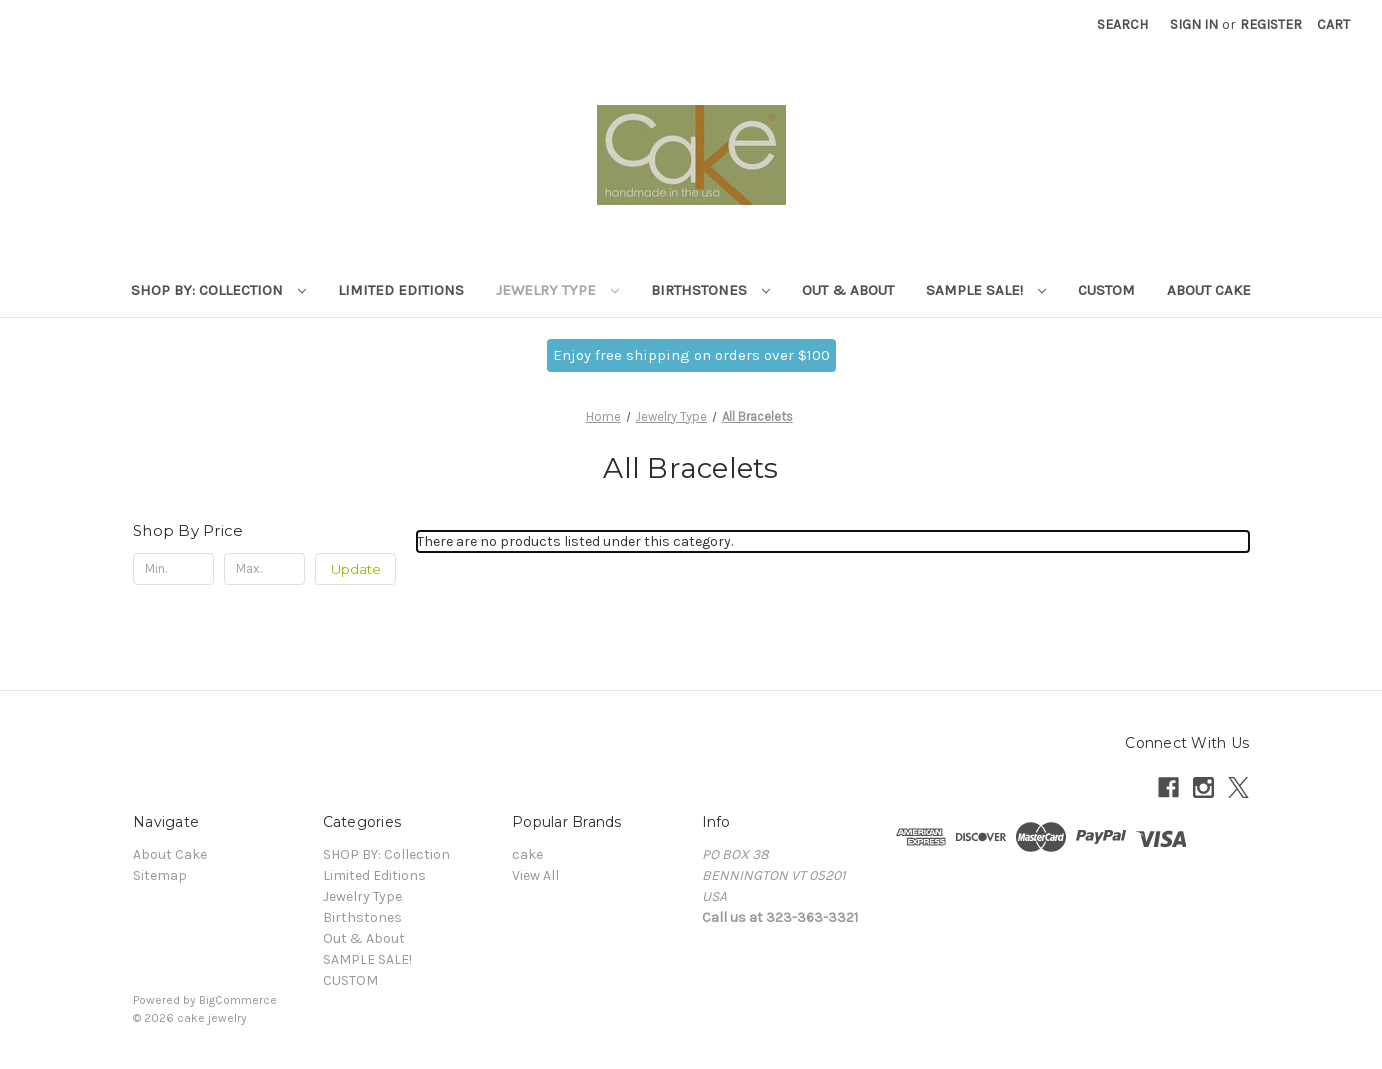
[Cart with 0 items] (1333, 24)
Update (356, 569)
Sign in (1194, 24)
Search (1122, 24)
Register (1271, 24)
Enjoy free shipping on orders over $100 (691, 355)
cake (527, 854)
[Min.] (173, 569)
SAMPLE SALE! (986, 290)
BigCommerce (238, 1000)
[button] (691, 355)
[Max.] (264, 569)
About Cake (1209, 290)
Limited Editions (401, 290)
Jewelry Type (557, 290)
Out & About (848, 290)
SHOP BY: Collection (218, 290)
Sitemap (160, 875)
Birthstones (710, 290)
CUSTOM (1106, 290)
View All (535, 875)
